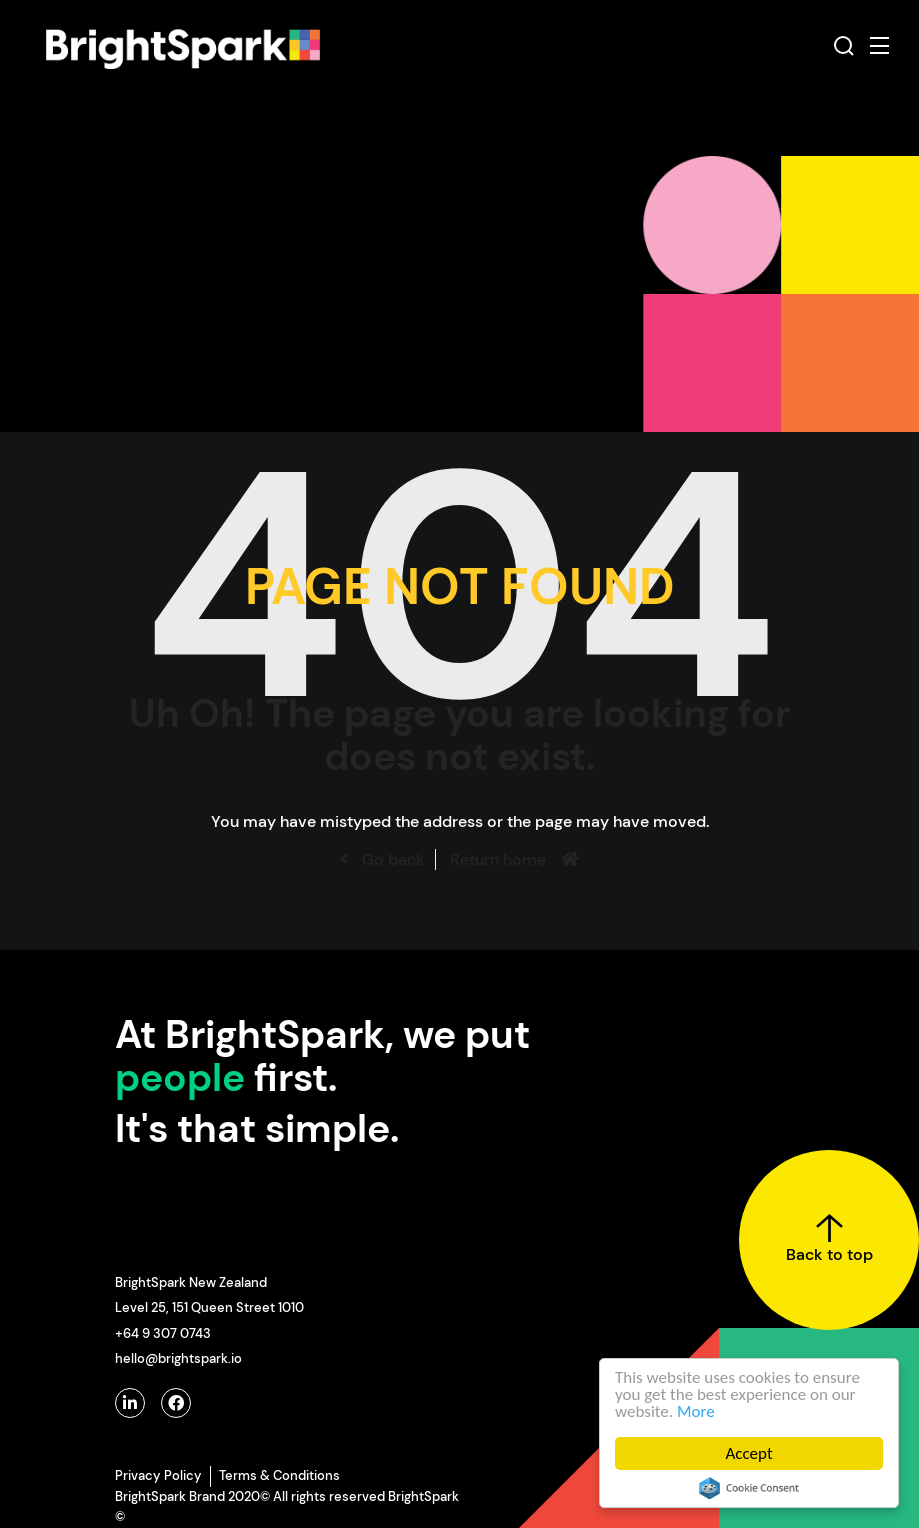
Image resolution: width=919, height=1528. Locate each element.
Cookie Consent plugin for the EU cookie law (749, 1488)
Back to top (829, 1239)
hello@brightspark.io (178, 1358)
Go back (391, 859)
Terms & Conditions (279, 1475)
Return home (498, 859)
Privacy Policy (158, 1475)
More (696, 1411)
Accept (749, 1453)
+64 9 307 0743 (163, 1333)
